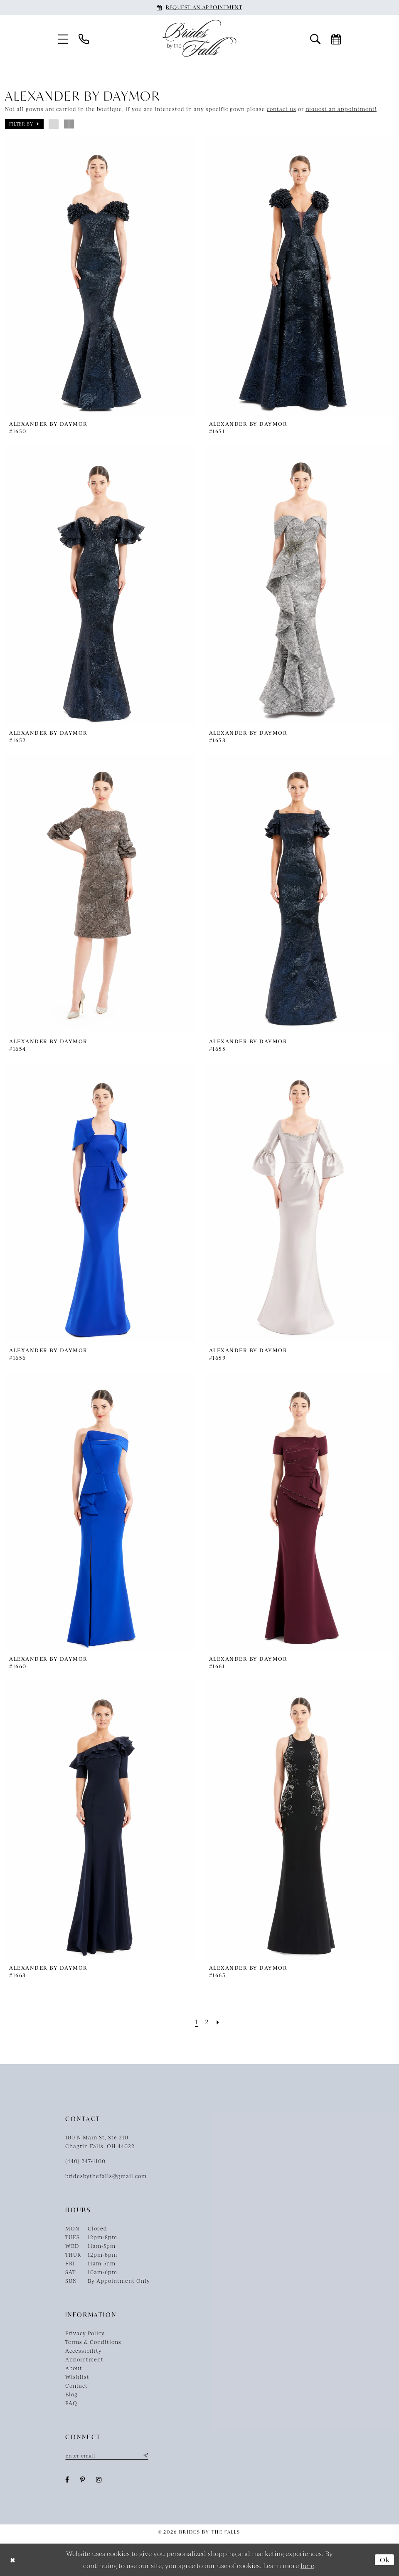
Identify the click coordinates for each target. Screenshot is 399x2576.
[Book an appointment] (199, 7)
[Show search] (315, 38)
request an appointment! (341, 109)
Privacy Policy (85, 2333)
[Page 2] (207, 2021)
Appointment (84, 2359)
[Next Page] (218, 2021)
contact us (281, 109)
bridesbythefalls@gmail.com (106, 2176)
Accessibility (83, 2350)
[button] (63, 38)
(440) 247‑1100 (85, 2161)
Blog (71, 2394)
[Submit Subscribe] (144, 2455)
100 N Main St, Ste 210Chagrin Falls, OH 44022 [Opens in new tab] (100, 2142)
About (73, 2368)
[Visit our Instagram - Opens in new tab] (99, 2479)
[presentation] (100, 276)
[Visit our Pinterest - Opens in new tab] (82, 2479)
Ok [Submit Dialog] (385, 2559)
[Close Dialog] (12, 2559)
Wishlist (77, 2377)
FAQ (71, 2403)
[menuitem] (63, 38)
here (307, 2565)
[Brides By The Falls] (199, 38)
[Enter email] (106, 2455)
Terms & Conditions (93, 2342)
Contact (76, 2385)
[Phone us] (84, 38)
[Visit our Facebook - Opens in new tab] (67, 2479)
